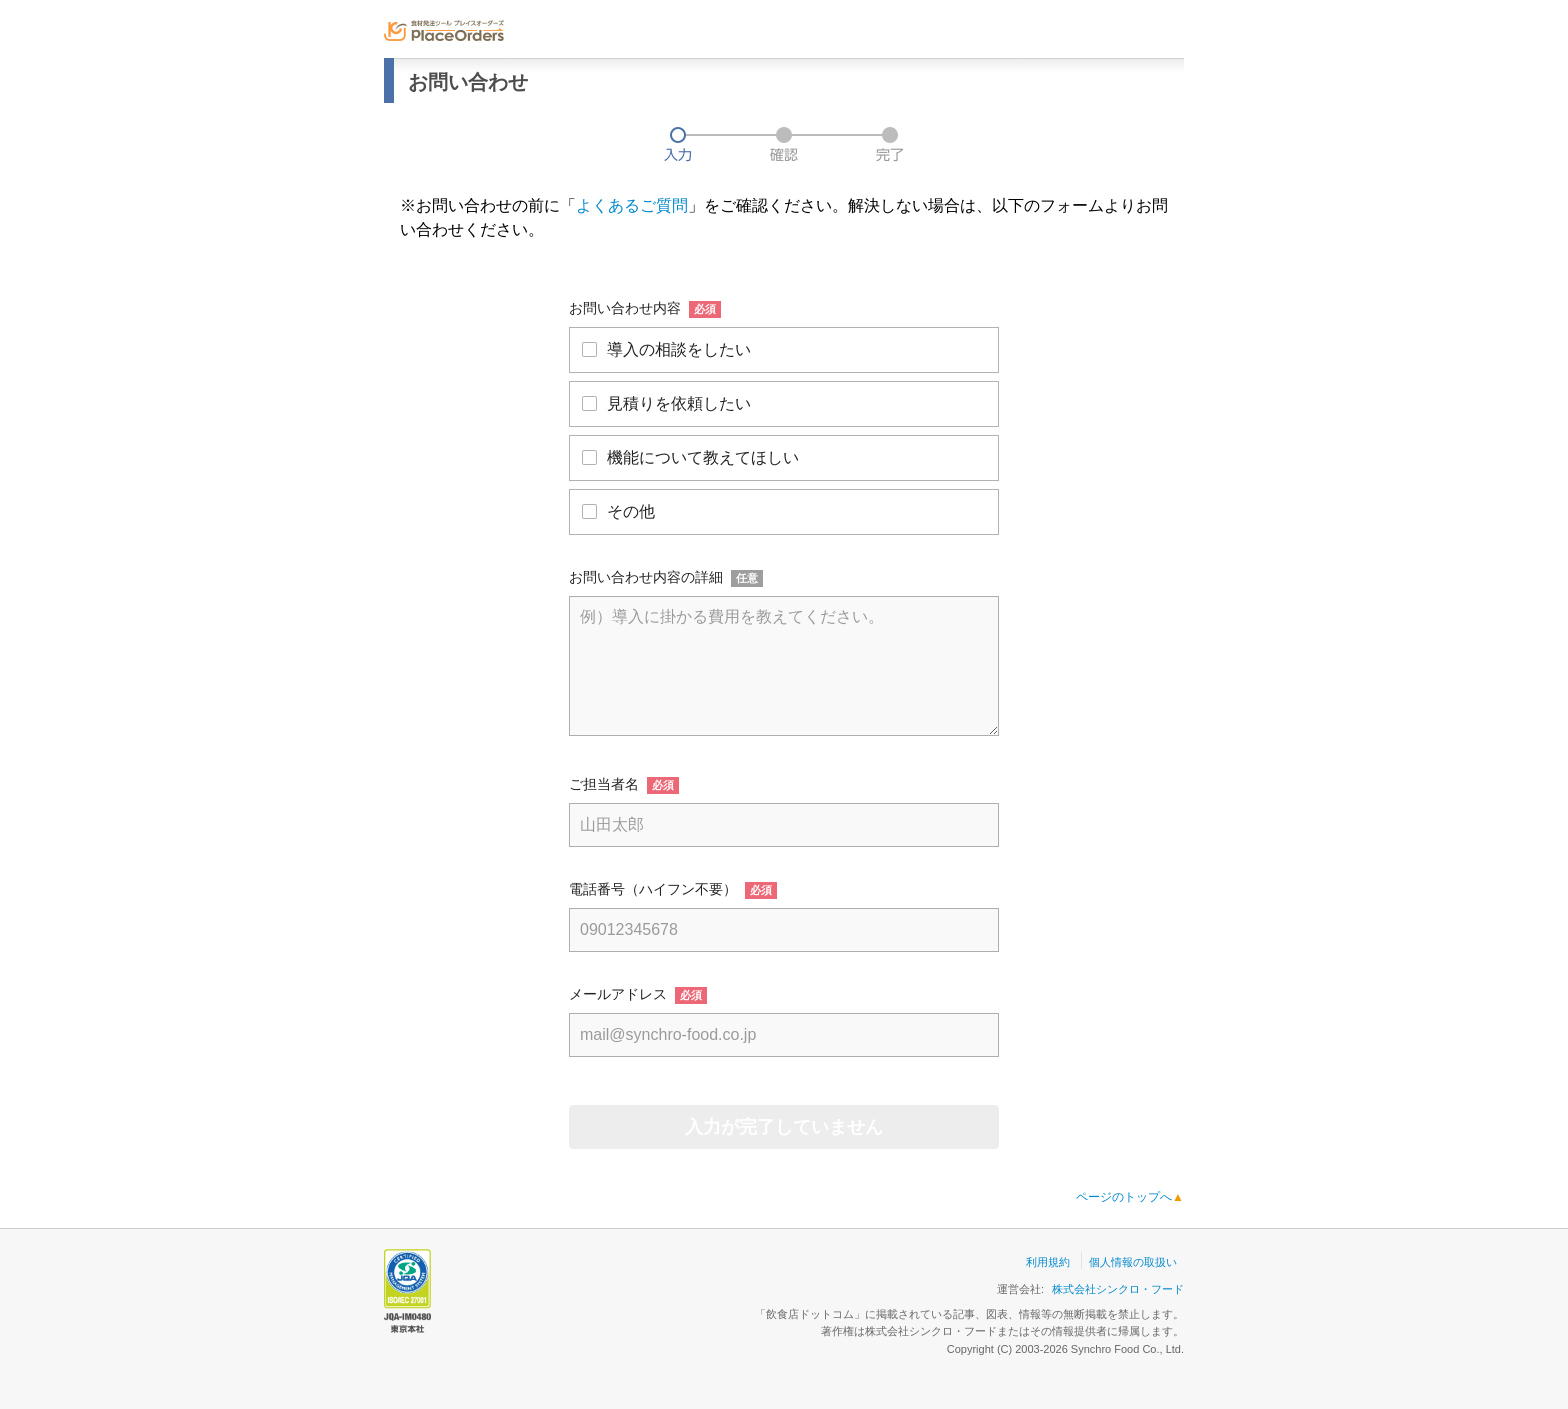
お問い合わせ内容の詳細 (646, 577)
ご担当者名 (604, 784)
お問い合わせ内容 (625, 308)
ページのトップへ (1130, 1197)
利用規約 (1048, 1262)
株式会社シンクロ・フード (1118, 1289)
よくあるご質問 (632, 205)
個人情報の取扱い (1133, 1262)
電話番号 (597, 889)
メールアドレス (618, 994)
